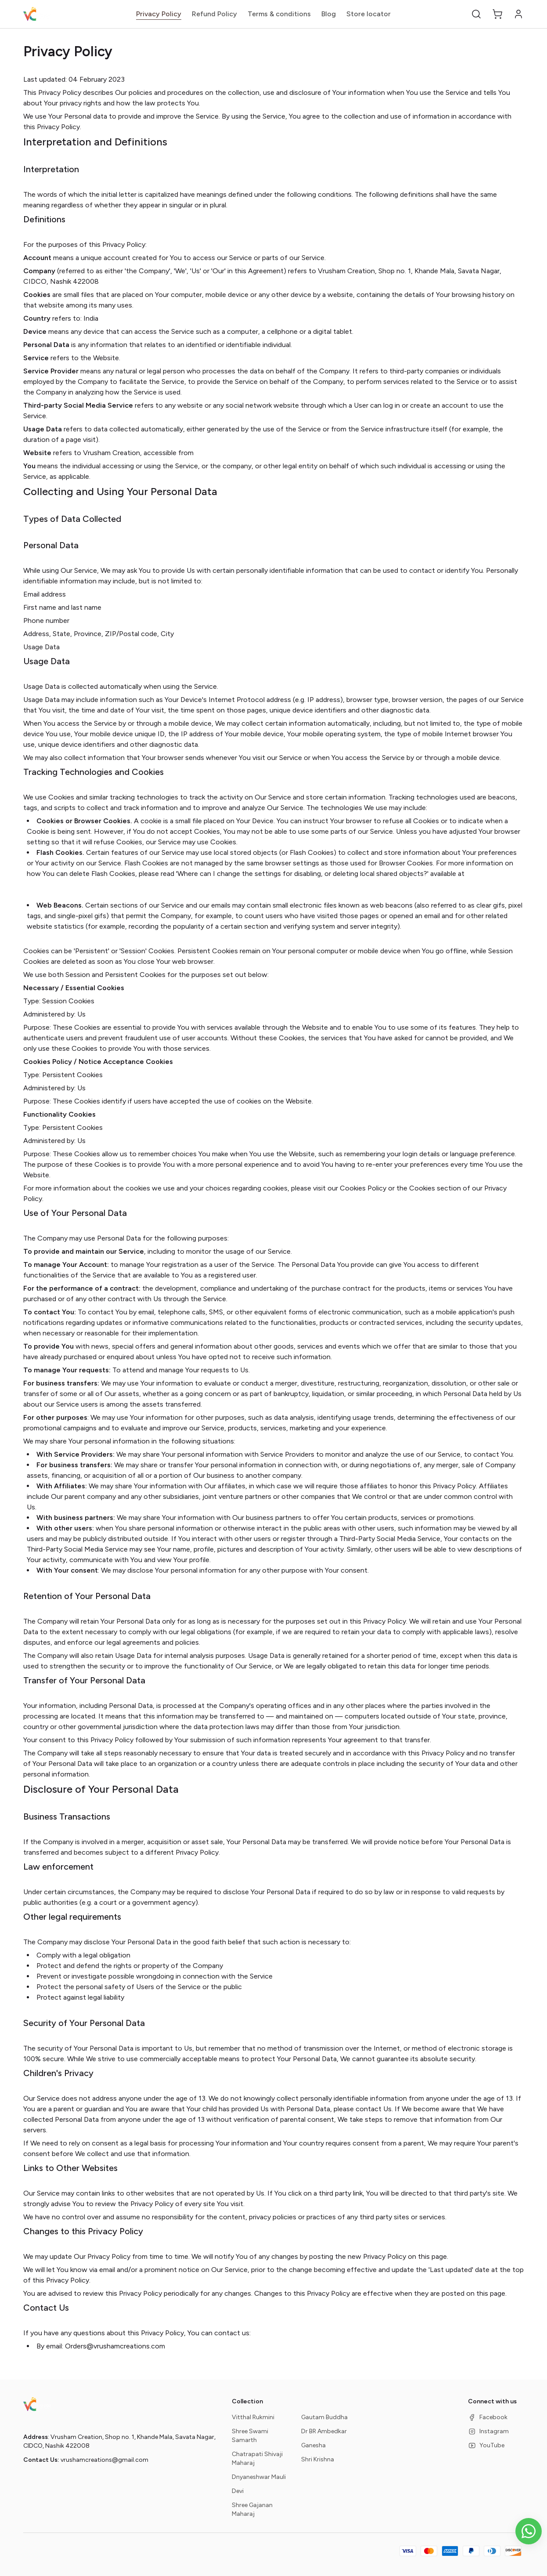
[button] (476, 14)
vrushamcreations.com (232, 453)
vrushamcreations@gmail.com (104, 2460)
